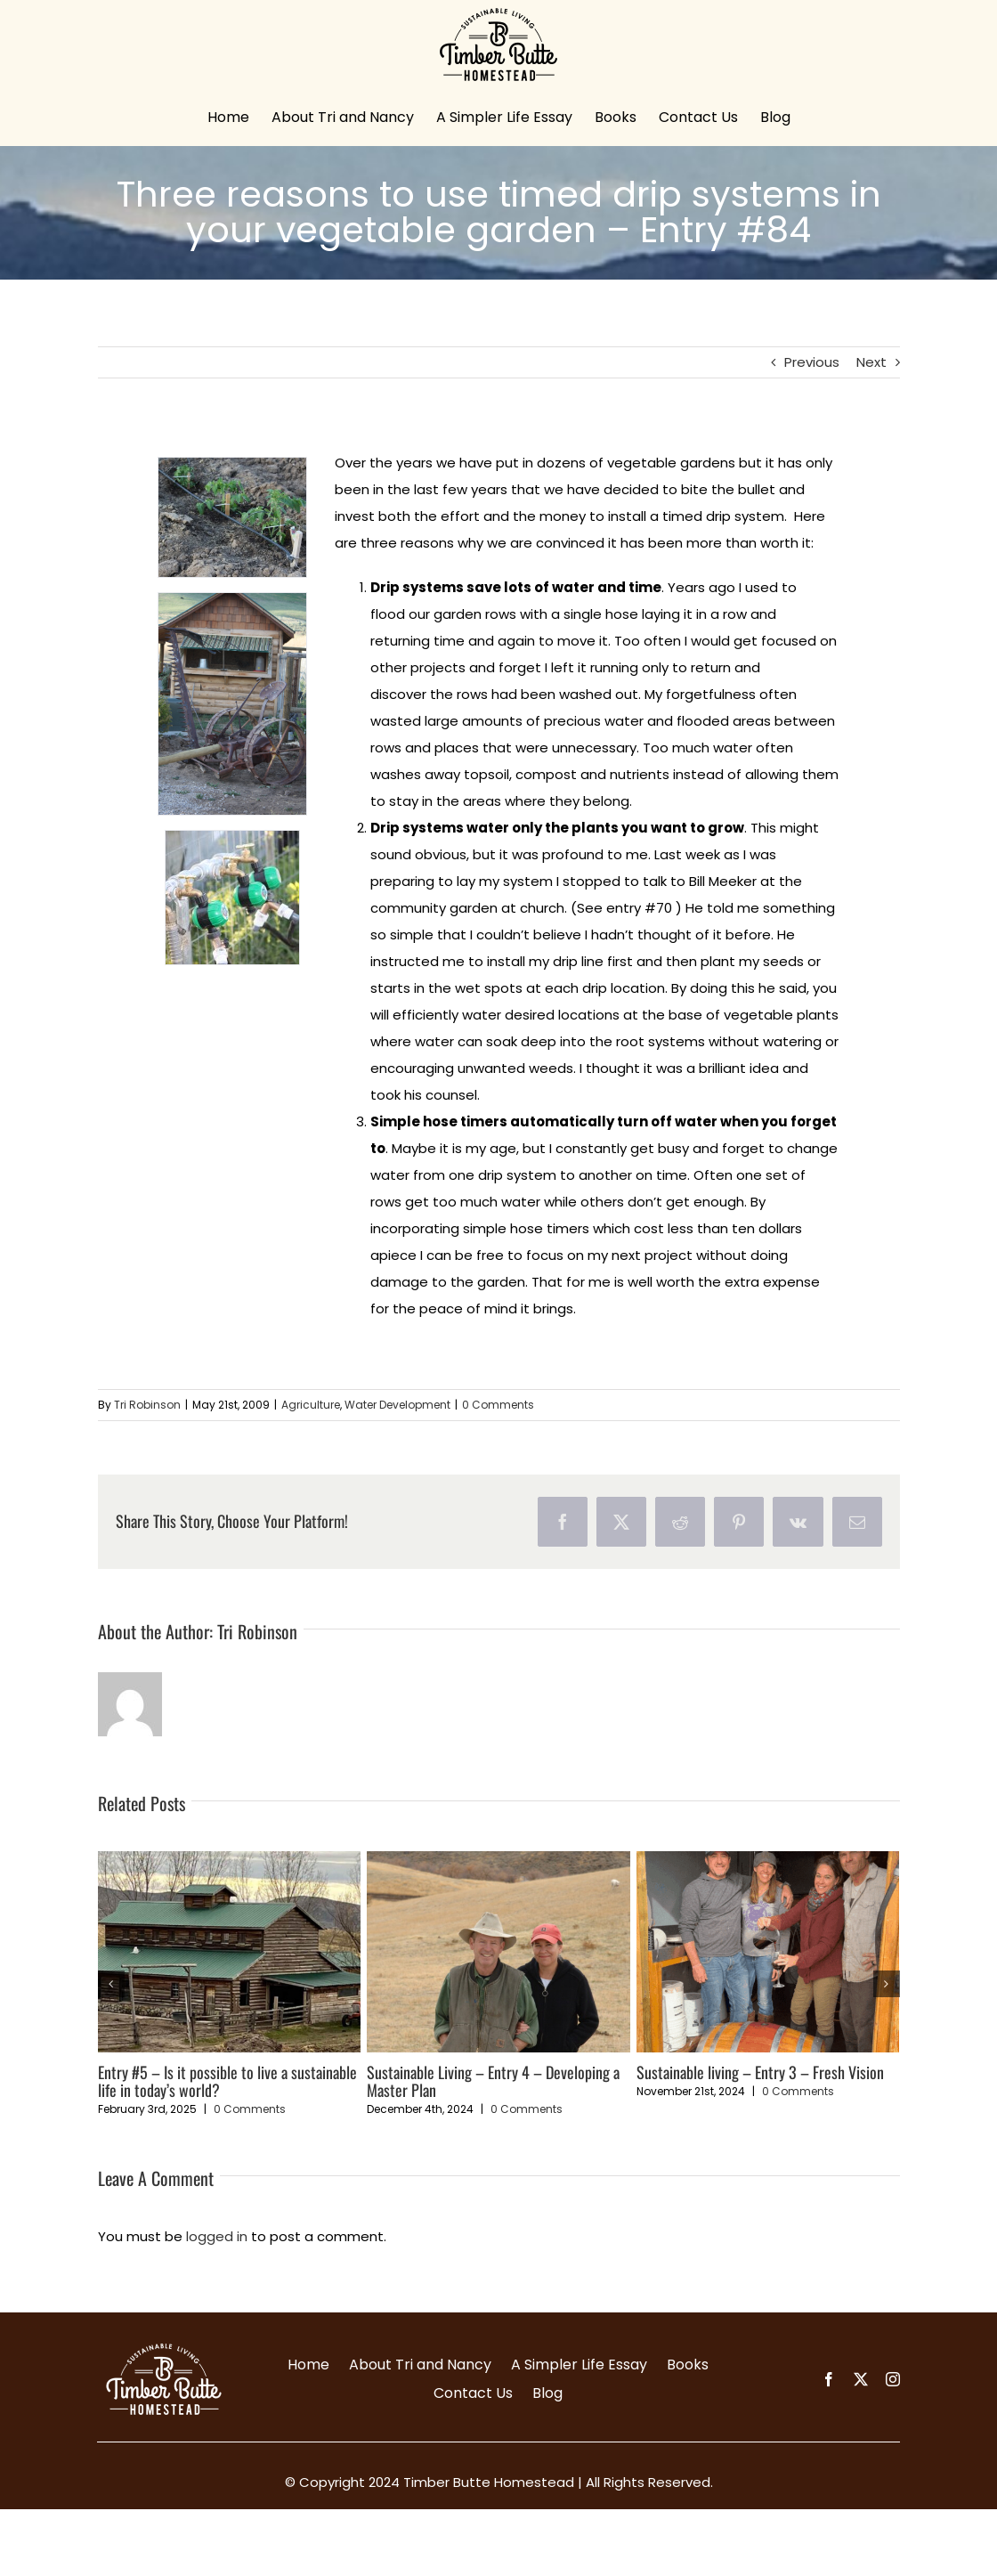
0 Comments (498, 1404)
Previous (811, 362)
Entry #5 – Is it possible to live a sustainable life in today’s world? (227, 2080)
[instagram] (893, 2379)
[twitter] (861, 2379)
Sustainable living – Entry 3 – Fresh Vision (760, 2072)
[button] (111, 1984)
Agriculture (310, 1404)
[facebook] (829, 2379)
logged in (216, 2236)
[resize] (232, 704)
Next (871, 362)
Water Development (397, 1404)
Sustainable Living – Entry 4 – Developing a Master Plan (493, 2080)
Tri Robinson (147, 1404)
